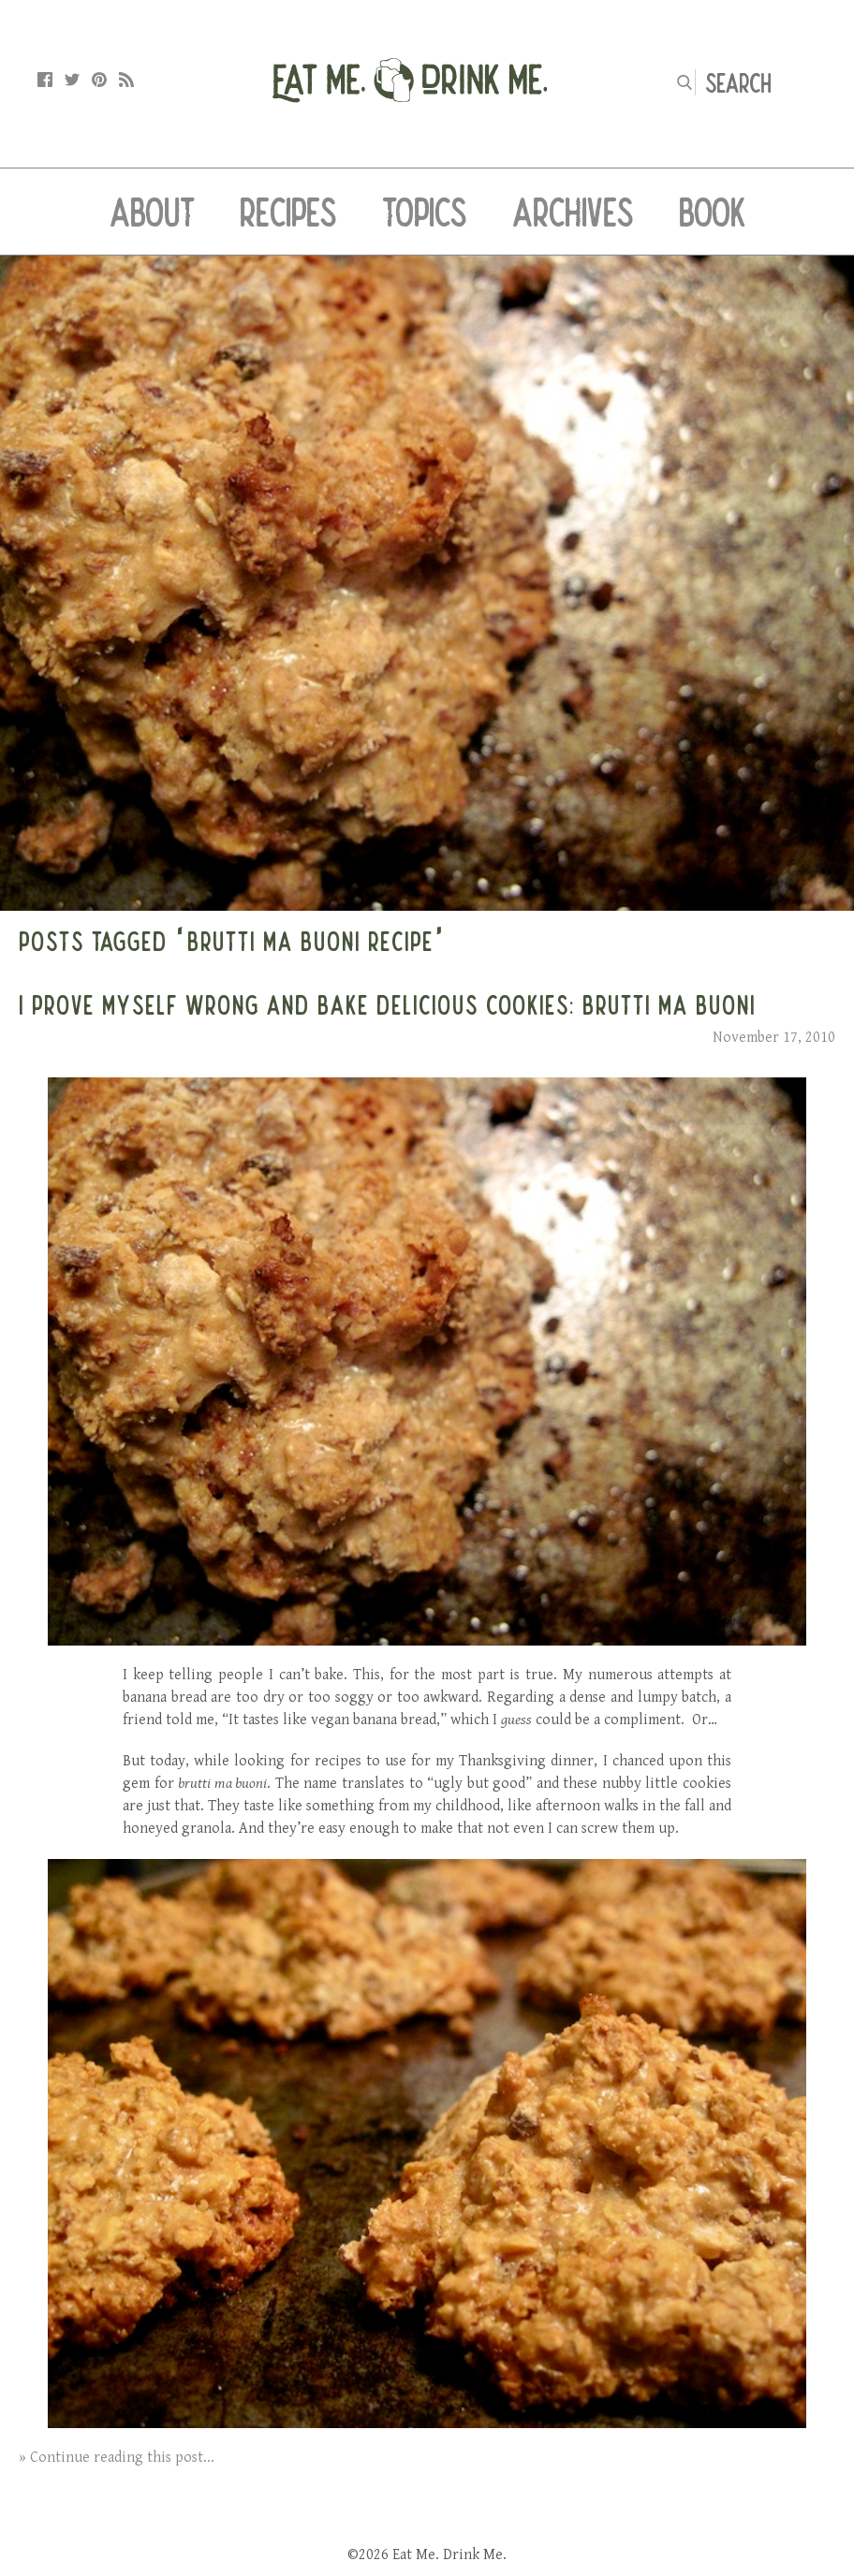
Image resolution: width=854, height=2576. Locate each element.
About (152, 211)
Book (712, 211)
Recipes (288, 211)
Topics (424, 211)
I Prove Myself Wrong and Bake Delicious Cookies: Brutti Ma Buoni (387, 1004)
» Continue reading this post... (116, 2457)
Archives (573, 211)
